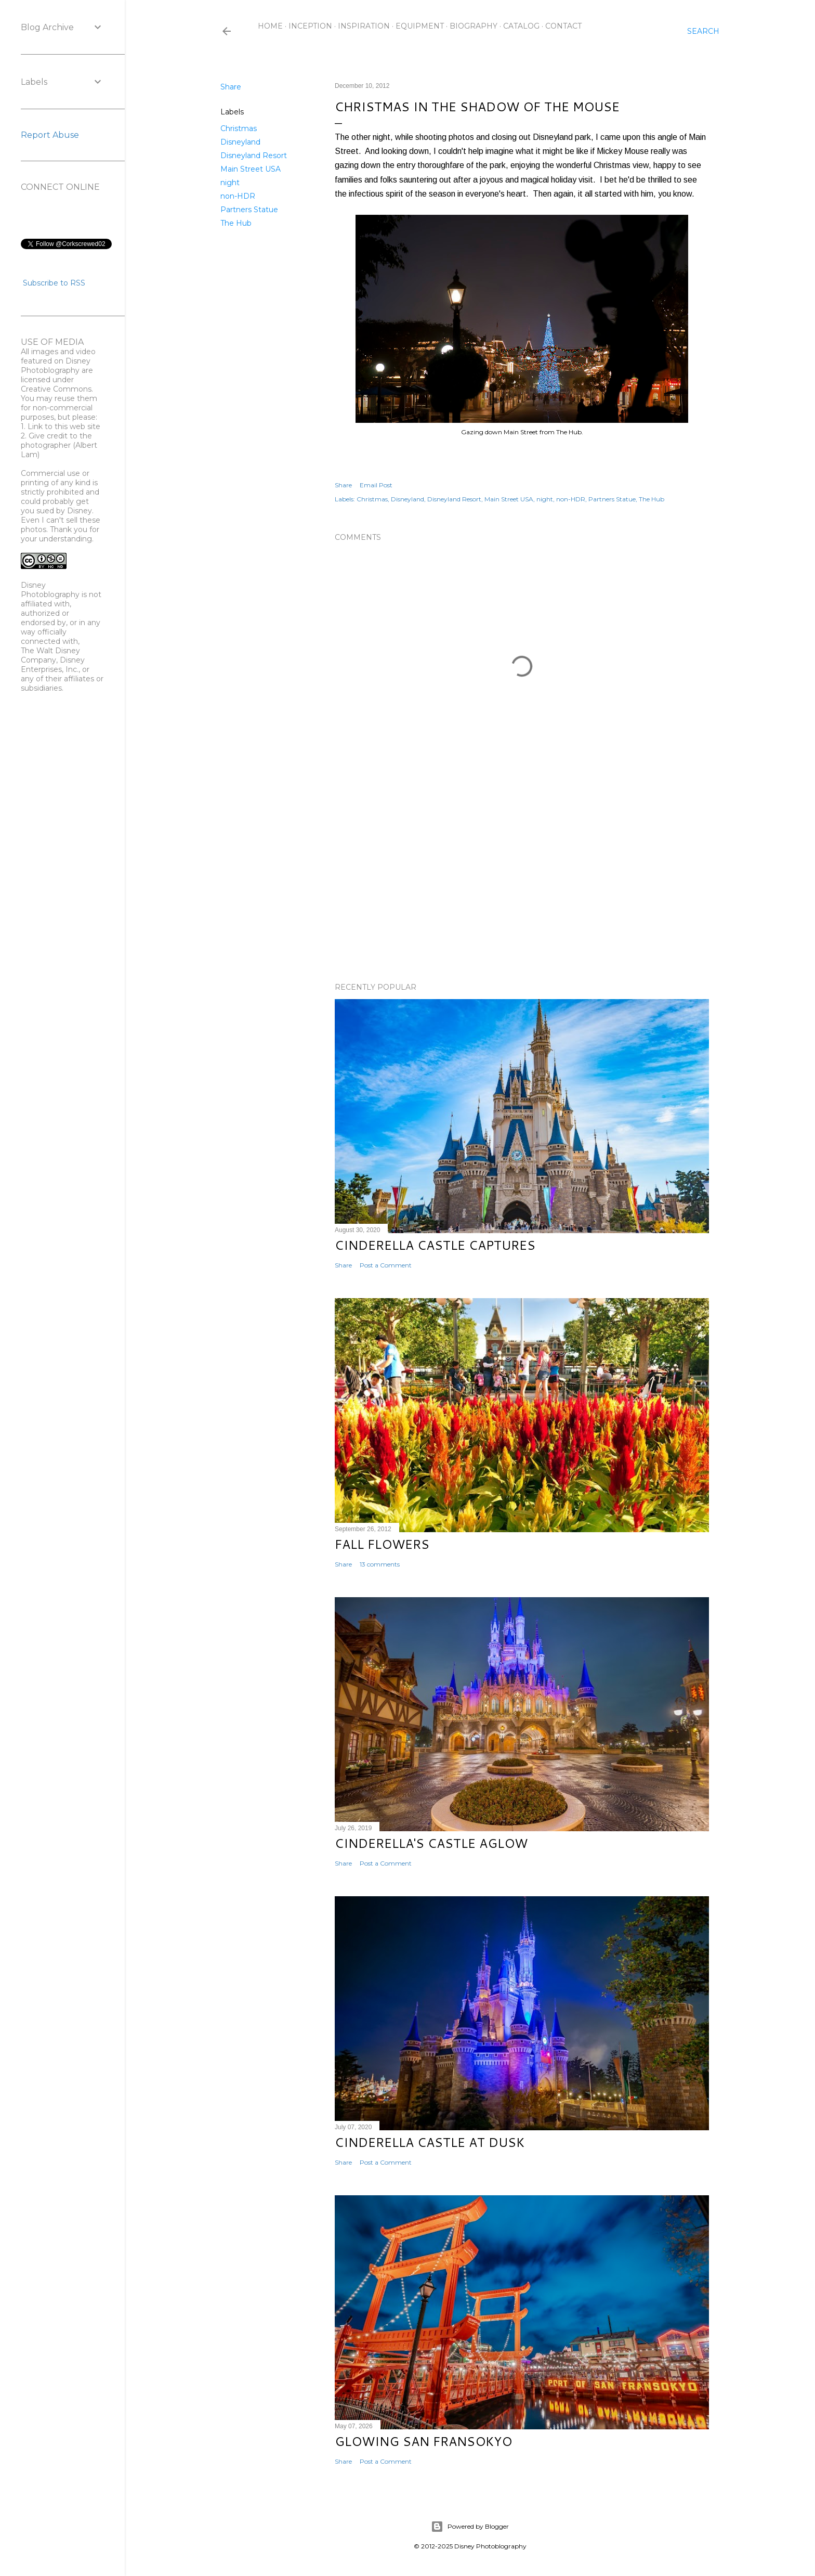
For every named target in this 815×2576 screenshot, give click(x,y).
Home (270, 26)
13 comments (380, 1564)
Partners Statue (249, 209)
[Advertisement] (522, 883)
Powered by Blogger (470, 2526)
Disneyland (240, 142)
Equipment (420, 26)
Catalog (521, 26)
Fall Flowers (382, 1544)
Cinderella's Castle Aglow (431, 1843)
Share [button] (230, 87)
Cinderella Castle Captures (435, 1245)
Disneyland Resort (253, 155)
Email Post (376, 485)
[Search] (703, 31)
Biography (473, 26)
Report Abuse (50, 135)
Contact (563, 26)
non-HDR (237, 196)
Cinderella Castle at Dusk (429, 2142)
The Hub (236, 223)
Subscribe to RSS (54, 283)
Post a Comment (386, 1265)
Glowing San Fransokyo (423, 2441)
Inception (310, 26)
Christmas (238, 128)
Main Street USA (250, 169)
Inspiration (364, 26)
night (230, 182)
